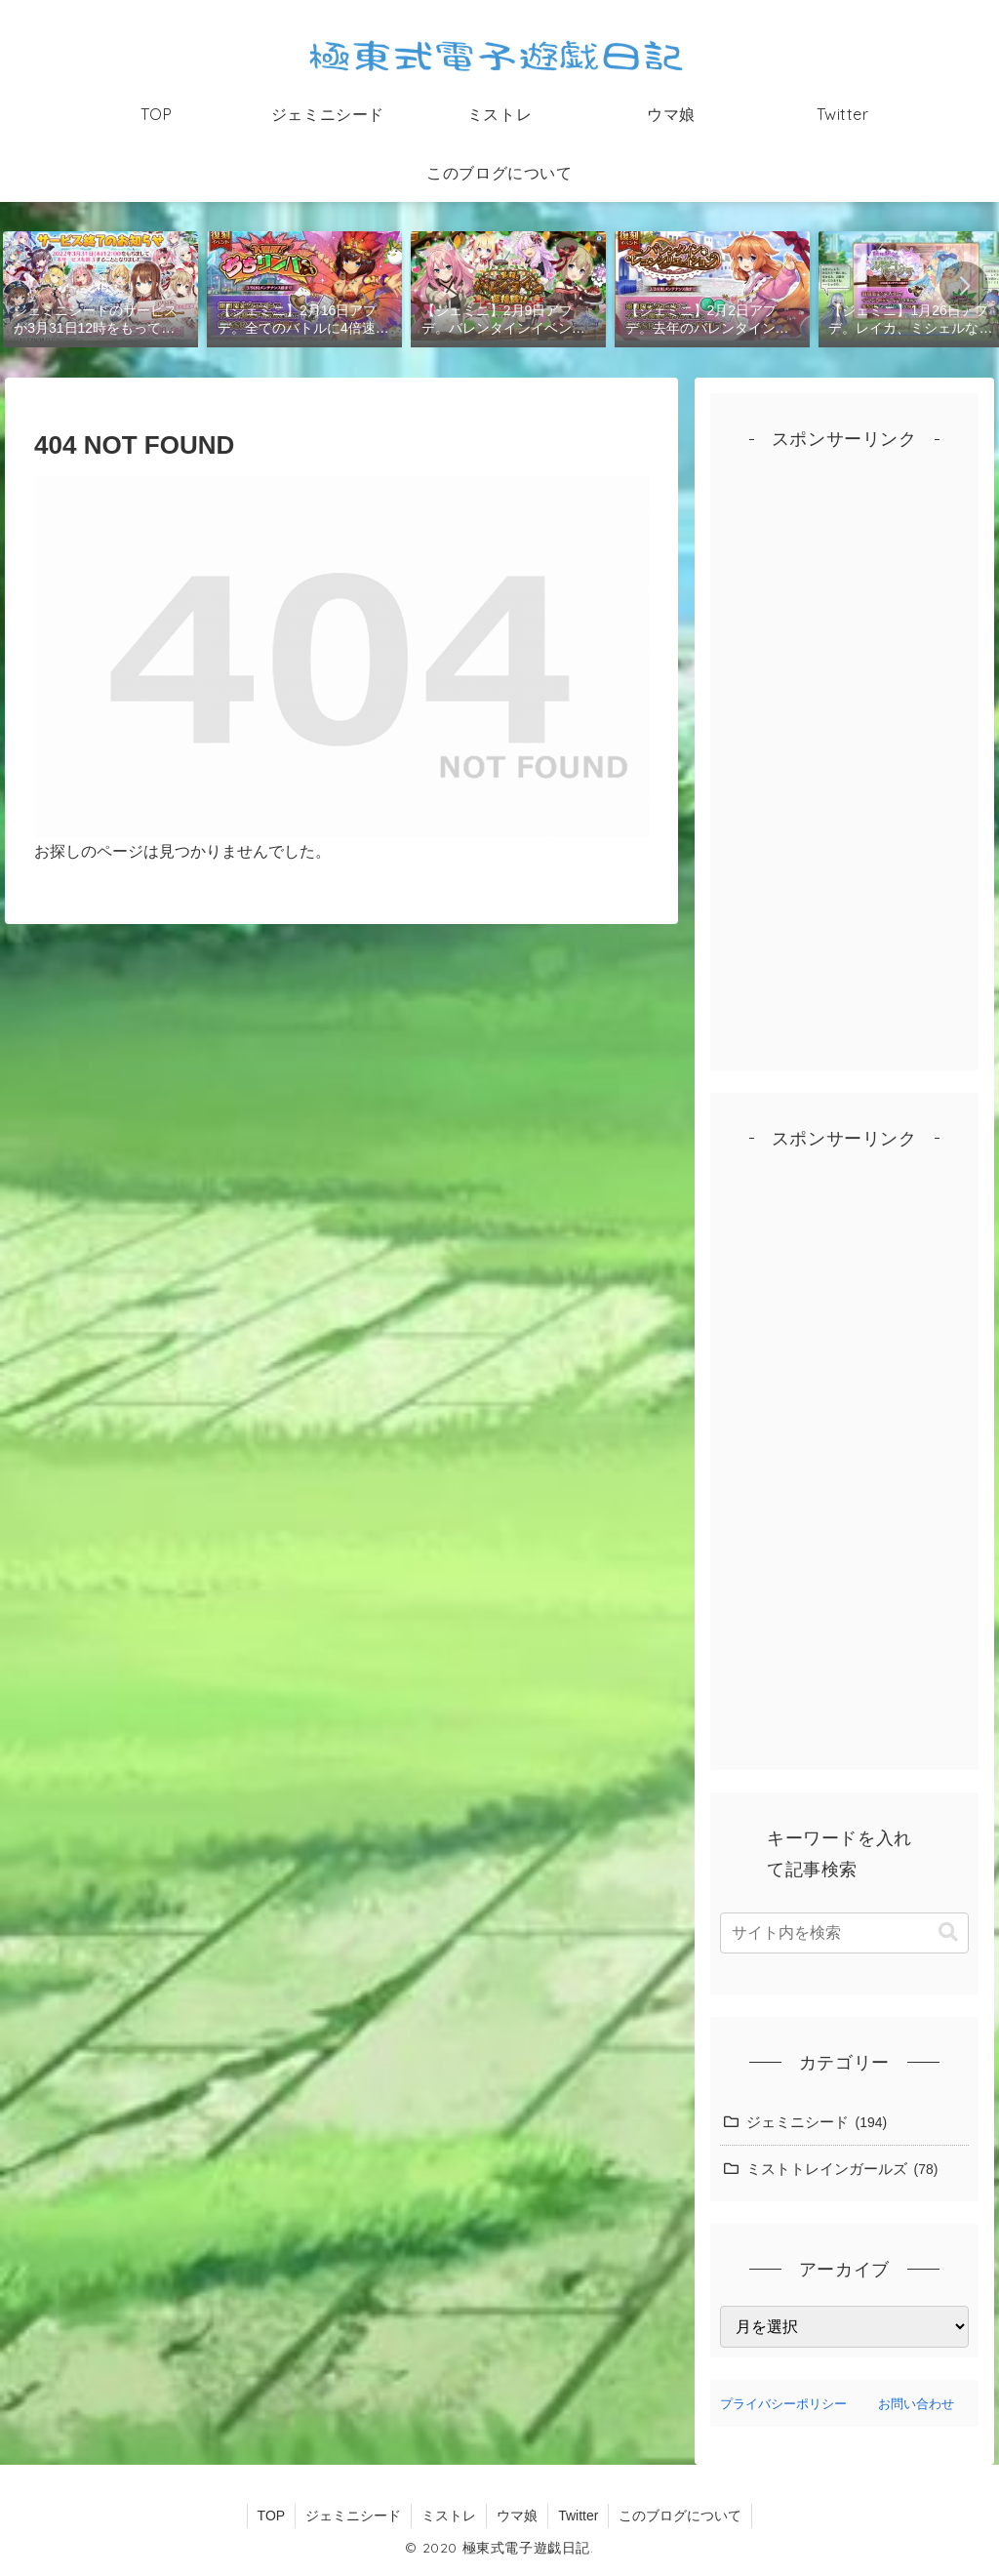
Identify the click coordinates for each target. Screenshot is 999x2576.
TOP (272, 2515)
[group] (101, 287)
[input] (844, 1932)
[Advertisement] (844, 768)
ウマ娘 (517, 2515)
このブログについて (680, 2515)
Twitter (578, 2515)
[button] (963, 286)
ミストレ (448, 2515)
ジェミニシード (353, 2515)
